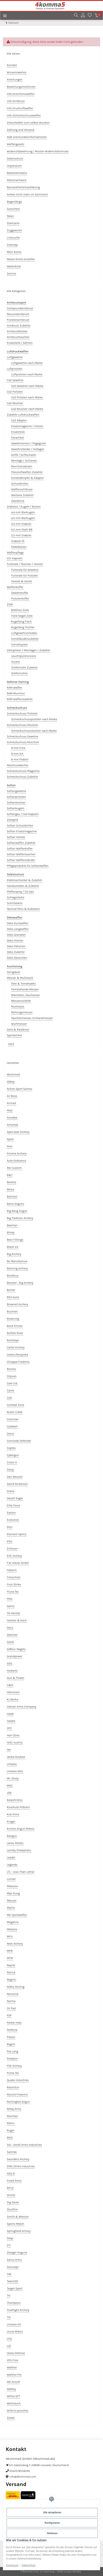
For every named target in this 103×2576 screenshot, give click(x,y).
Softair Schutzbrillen (20, 825)
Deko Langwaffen (18, 929)
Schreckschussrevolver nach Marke (34, 730)
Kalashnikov (15, 1800)
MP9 (9, 1950)
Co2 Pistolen (15, 391)
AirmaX (11, 1103)
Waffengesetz (15, 144)
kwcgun (12, 1836)
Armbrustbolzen (17, 331)
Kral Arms (13, 1814)
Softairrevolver (16, 802)
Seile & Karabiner (18, 1029)
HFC (9, 1728)
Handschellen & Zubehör (23, 886)
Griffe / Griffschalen (23, 455)
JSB (9, 1792)
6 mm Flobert (19, 759)
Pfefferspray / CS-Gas (20, 891)
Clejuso (11, 1376)
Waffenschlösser (22, 489)
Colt (9, 1397)
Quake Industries (18, 2080)
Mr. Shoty (13, 1778)
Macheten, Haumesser (25, 995)
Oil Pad (11, 2008)
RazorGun (13, 2087)
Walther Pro (14, 2374)
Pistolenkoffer (20, 598)
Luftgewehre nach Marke (27, 363)
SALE (11, 1044)
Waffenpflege (15, 552)
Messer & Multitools (20, 977)
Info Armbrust (16, 101)
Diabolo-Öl (17, 541)
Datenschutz (29, 2565)
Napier (11, 1965)
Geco (10, 1627)
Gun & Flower (15, 1678)
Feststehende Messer (24, 989)
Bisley (10, 1232)
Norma (11, 2001)
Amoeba (12, 1117)
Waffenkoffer (15, 587)
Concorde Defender (19, 1440)
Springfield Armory (19, 2231)
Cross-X (12, 1462)
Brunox (11, 1369)
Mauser (11, 1900)
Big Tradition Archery (20, 1218)
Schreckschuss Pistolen (22, 713)
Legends (12, 1864)
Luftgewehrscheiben (24, 633)
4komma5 (13, 1074)
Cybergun (13, 1455)
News (10, 216)
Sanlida (12, 2152)
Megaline (13, 1922)
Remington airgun (18, 2101)
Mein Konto (14, 252)
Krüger (11, 1821)
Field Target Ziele (22, 615)
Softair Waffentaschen (21, 854)
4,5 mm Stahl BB (21, 529)
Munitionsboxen (21, 466)
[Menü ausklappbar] (3, 16)
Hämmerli (13, 1692)
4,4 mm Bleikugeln (23, 512)
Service (11, 273)
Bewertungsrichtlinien (21, 86)
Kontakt (12, 65)
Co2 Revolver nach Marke (27, 409)
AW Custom (14, 1167)
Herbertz (12, 1670)
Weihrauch (14, 2403)
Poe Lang (12, 2051)
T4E (9, 2274)
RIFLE (10, 2188)
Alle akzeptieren (52, 2512)
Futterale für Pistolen (24, 575)
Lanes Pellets (15, 1843)
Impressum (12, 2565)
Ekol (9, 1527)
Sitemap (12, 244)
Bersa (10, 1189)
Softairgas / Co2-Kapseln (23, 814)
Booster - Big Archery (20, 1282)
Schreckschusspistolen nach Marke (34, 719)
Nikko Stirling (15, 1986)
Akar (10, 1110)
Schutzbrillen (19, 483)
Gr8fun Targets (16, 1649)
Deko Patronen (16, 946)
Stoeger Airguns (17, 2252)
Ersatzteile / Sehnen (20, 342)
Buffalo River (15, 1333)
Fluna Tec (13, 1591)
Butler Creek (14, 1412)
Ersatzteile (18, 432)
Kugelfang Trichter (23, 627)
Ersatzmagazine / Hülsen (27, 426)
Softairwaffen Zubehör (21, 842)
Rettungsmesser (22, 1012)
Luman (11, 1879)
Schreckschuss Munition (23, 742)
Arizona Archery (16, 1153)
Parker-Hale (14, 2022)
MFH (10, 1936)
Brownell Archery (17, 1304)
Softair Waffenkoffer (20, 848)
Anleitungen (14, 79)
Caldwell (12, 1426)
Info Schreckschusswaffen (24, 115)
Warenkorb (14, 266)
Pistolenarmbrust (18, 319)
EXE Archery (14, 1555)
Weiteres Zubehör (22, 495)
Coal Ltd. (12, 1383)
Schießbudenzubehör (25, 638)
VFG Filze (12, 2360)
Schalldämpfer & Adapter (27, 477)
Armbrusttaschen (18, 337)
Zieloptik (12, 819)
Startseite (13, 223)
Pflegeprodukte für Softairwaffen (28, 865)
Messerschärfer (21, 1000)
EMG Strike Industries (21, 2166)
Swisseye (13, 2267)
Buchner (12, 1311)
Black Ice (12, 1246)
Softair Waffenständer (21, 860)
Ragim (11, 2044)
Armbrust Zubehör (18, 325)
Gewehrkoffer (19, 592)
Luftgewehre (14, 357)
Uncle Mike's (15, 2331)
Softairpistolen (16, 796)
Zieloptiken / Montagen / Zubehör (28, 650)
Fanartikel (17, 437)
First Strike (14, 1584)
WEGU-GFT (13, 2396)
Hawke (11, 1721)
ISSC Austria (15, 1742)
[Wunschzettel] (89, 16)
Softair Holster (16, 837)
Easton (11, 1512)
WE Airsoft (13, 2381)
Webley (11, 2389)
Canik (10, 1390)
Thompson (13, 2302)
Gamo (10, 1606)
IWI (9, 1749)
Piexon (11, 2037)
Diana (10, 1491)
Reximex (12, 2116)
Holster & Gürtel (21, 581)
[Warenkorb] (96, 16)
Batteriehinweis (17, 173)
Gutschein (13, 208)
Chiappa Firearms (18, 1361)
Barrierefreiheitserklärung (23, 187)
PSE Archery (14, 2065)
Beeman (12, 1225)
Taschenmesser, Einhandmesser (32, 1018)
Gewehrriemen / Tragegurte (28, 443)
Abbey (11, 1081)
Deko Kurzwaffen (17, 923)
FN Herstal (13, 1613)
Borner (11, 1290)
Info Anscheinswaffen (21, 94)
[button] (76, 16)
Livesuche (13, 237)
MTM (10, 1958)
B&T (10, 1175)
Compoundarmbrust (20, 308)
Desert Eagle (15, 1498)
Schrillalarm (14, 903)
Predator (12, 2058)
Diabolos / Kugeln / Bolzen (24, 506)
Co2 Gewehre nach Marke (27, 386)
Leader (11, 1857)
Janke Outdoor (16, 1757)
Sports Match (15, 2223)
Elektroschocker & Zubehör (24, 880)
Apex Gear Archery (18, 1132)
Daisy (10, 1469)
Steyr (10, 2238)
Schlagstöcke (15, 897)
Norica (11, 1972)
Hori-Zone (13, 1735)
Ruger (10, 2130)
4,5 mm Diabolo (21, 523)
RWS (10, 2137)
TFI (8, 2295)
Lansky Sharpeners (19, 1850)
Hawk (10, 1713)
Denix (10, 1433)
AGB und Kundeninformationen (27, 137)
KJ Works (12, 1699)
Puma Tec (13, 2073)
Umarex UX (14, 2324)
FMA (9, 1598)
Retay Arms (14, 2109)
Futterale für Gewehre (24, 569)
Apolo (10, 1139)
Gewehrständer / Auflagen (27, 449)
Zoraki (11, 2417)
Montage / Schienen (24, 460)
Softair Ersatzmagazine (22, 831)
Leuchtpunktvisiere (23, 656)
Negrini (11, 1979)
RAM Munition (16, 693)
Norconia (12, 1994)
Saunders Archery (18, 2159)
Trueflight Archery (18, 2310)
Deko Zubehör (16, 952)
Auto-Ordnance (16, 1160)
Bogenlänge (14, 201)
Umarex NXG (15, 1771)
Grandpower (14, 1656)
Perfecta (12, 2029)
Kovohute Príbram (18, 1807)
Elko (9, 1541)
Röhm (11, 2123)
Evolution (13, 1519)
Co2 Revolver (15, 403)
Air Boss (12, 1096)
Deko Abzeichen (17, 957)
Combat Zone (15, 1405)
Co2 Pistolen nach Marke (27, 397)
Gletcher (12, 1634)
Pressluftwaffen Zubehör (27, 472)
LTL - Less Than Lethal (20, 1871)
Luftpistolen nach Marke (26, 374)
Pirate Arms (14, 2180)
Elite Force (13, 1505)
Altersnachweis (16, 180)
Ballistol (12, 1196)
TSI (9, 2317)
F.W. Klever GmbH (18, 1563)
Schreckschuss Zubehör (22, 776)
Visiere (15, 661)
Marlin (11, 1907)
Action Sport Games (19, 1088)
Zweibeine (17, 500)
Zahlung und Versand (20, 129)
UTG (9, 2338)
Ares (9, 1146)
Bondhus (13, 1275)
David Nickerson (17, 1484)
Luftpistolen (14, 368)
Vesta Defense (16, 2353)
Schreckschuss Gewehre (22, 736)
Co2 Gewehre (15, 380)
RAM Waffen (14, 687)
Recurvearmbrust (18, 314)
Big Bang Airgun (17, 1211)
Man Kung (13, 1893)
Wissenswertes (16, 72)
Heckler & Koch (17, 1620)
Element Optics (16, 1534)
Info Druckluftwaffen (20, 108)
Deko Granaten (16, 934)
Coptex (11, 1448)
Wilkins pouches (17, 2410)
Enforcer (12, 1548)
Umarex (12, 1764)
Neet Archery (15, 1943)
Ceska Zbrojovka (17, 1354)
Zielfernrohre (19, 673)
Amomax (12, 1124)
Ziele (10, 604)
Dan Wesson (15, 1476)
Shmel (11, 2195)
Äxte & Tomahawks (23, 983)
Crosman (13, 1419)
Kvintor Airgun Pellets (20, 1828)
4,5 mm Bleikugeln (23, 518)
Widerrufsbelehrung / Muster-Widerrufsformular (38, 151)
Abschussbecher (17, 765)
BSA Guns (13, 1297)
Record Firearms (17, 2094)
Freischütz (13, 1577)
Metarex (12, 1929)
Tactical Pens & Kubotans (23, 909)
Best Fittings (15, 1239)
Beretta (11, 1182)
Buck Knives (15, 1326)
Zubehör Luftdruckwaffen (23, 414)
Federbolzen (19, 546)
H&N (10, 1685)
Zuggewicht (14, 230)
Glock (10, 1642)
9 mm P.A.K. (18, 748)
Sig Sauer (13, 2202)
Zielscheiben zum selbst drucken (28, 122)
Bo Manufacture (17, 1261)
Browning (13, 1318)
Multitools (17, 1006)
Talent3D (12, 2281)
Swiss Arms (14, 2259)
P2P (9, 2015)
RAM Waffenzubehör (20, 699)
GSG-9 (11, 2173)
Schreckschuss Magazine (23, 771)
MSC (10, 1785)
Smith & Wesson (18, 2216)
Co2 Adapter (19, 420)
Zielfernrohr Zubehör (24, 667)
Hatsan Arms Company (21, 1706)
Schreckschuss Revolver (22, 725)
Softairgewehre (16, 791)
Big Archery (14, 1254)
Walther (12, 2367)
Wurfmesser (19, 1023)
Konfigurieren (52, 2522)
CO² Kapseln (14, 558)
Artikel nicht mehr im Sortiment (27, 194)
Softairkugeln (15, 808)
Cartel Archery (15, 1347)
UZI (9, 2346)
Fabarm (12, 1570)
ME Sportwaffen (17, 1915)
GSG (9, 1663)
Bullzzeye (13, 1340)
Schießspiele (19, 644)
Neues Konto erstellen (21, 259)
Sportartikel (14, 1035)
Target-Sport (14, 2288)
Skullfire (12, 2209)
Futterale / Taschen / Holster (25, 564)
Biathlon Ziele (20, 610)
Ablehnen (52, 2533)
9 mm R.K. (17, 753)
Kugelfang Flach (21, 621)
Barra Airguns (15, 1203)
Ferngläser (13, 972)
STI (9, 2245)
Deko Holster (15, 940)
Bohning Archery (17, 1268)
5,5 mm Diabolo (21, 535)
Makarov (12, 1886)
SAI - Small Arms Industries (24, 2144)
